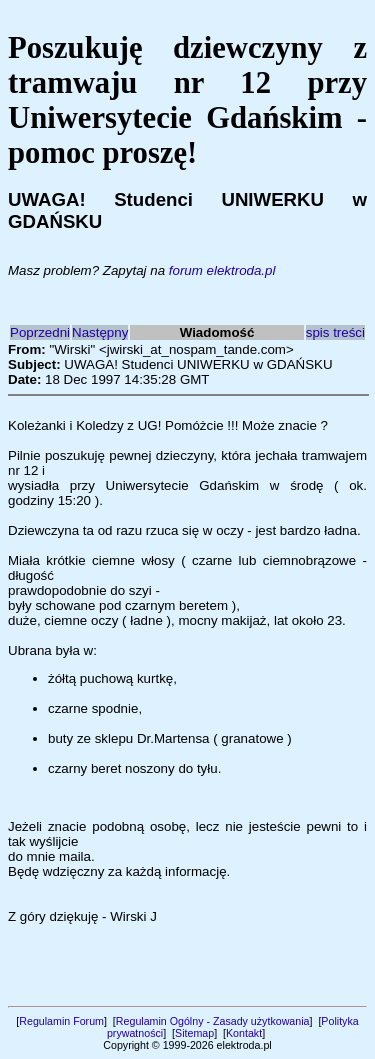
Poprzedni (40, 332)
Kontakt (244, 1033)
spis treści (335, 332)
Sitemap (194, 1033)
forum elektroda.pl (222, 270)
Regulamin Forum (61, 1021)
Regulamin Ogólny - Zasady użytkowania (213, 1021)
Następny (100, 332)
